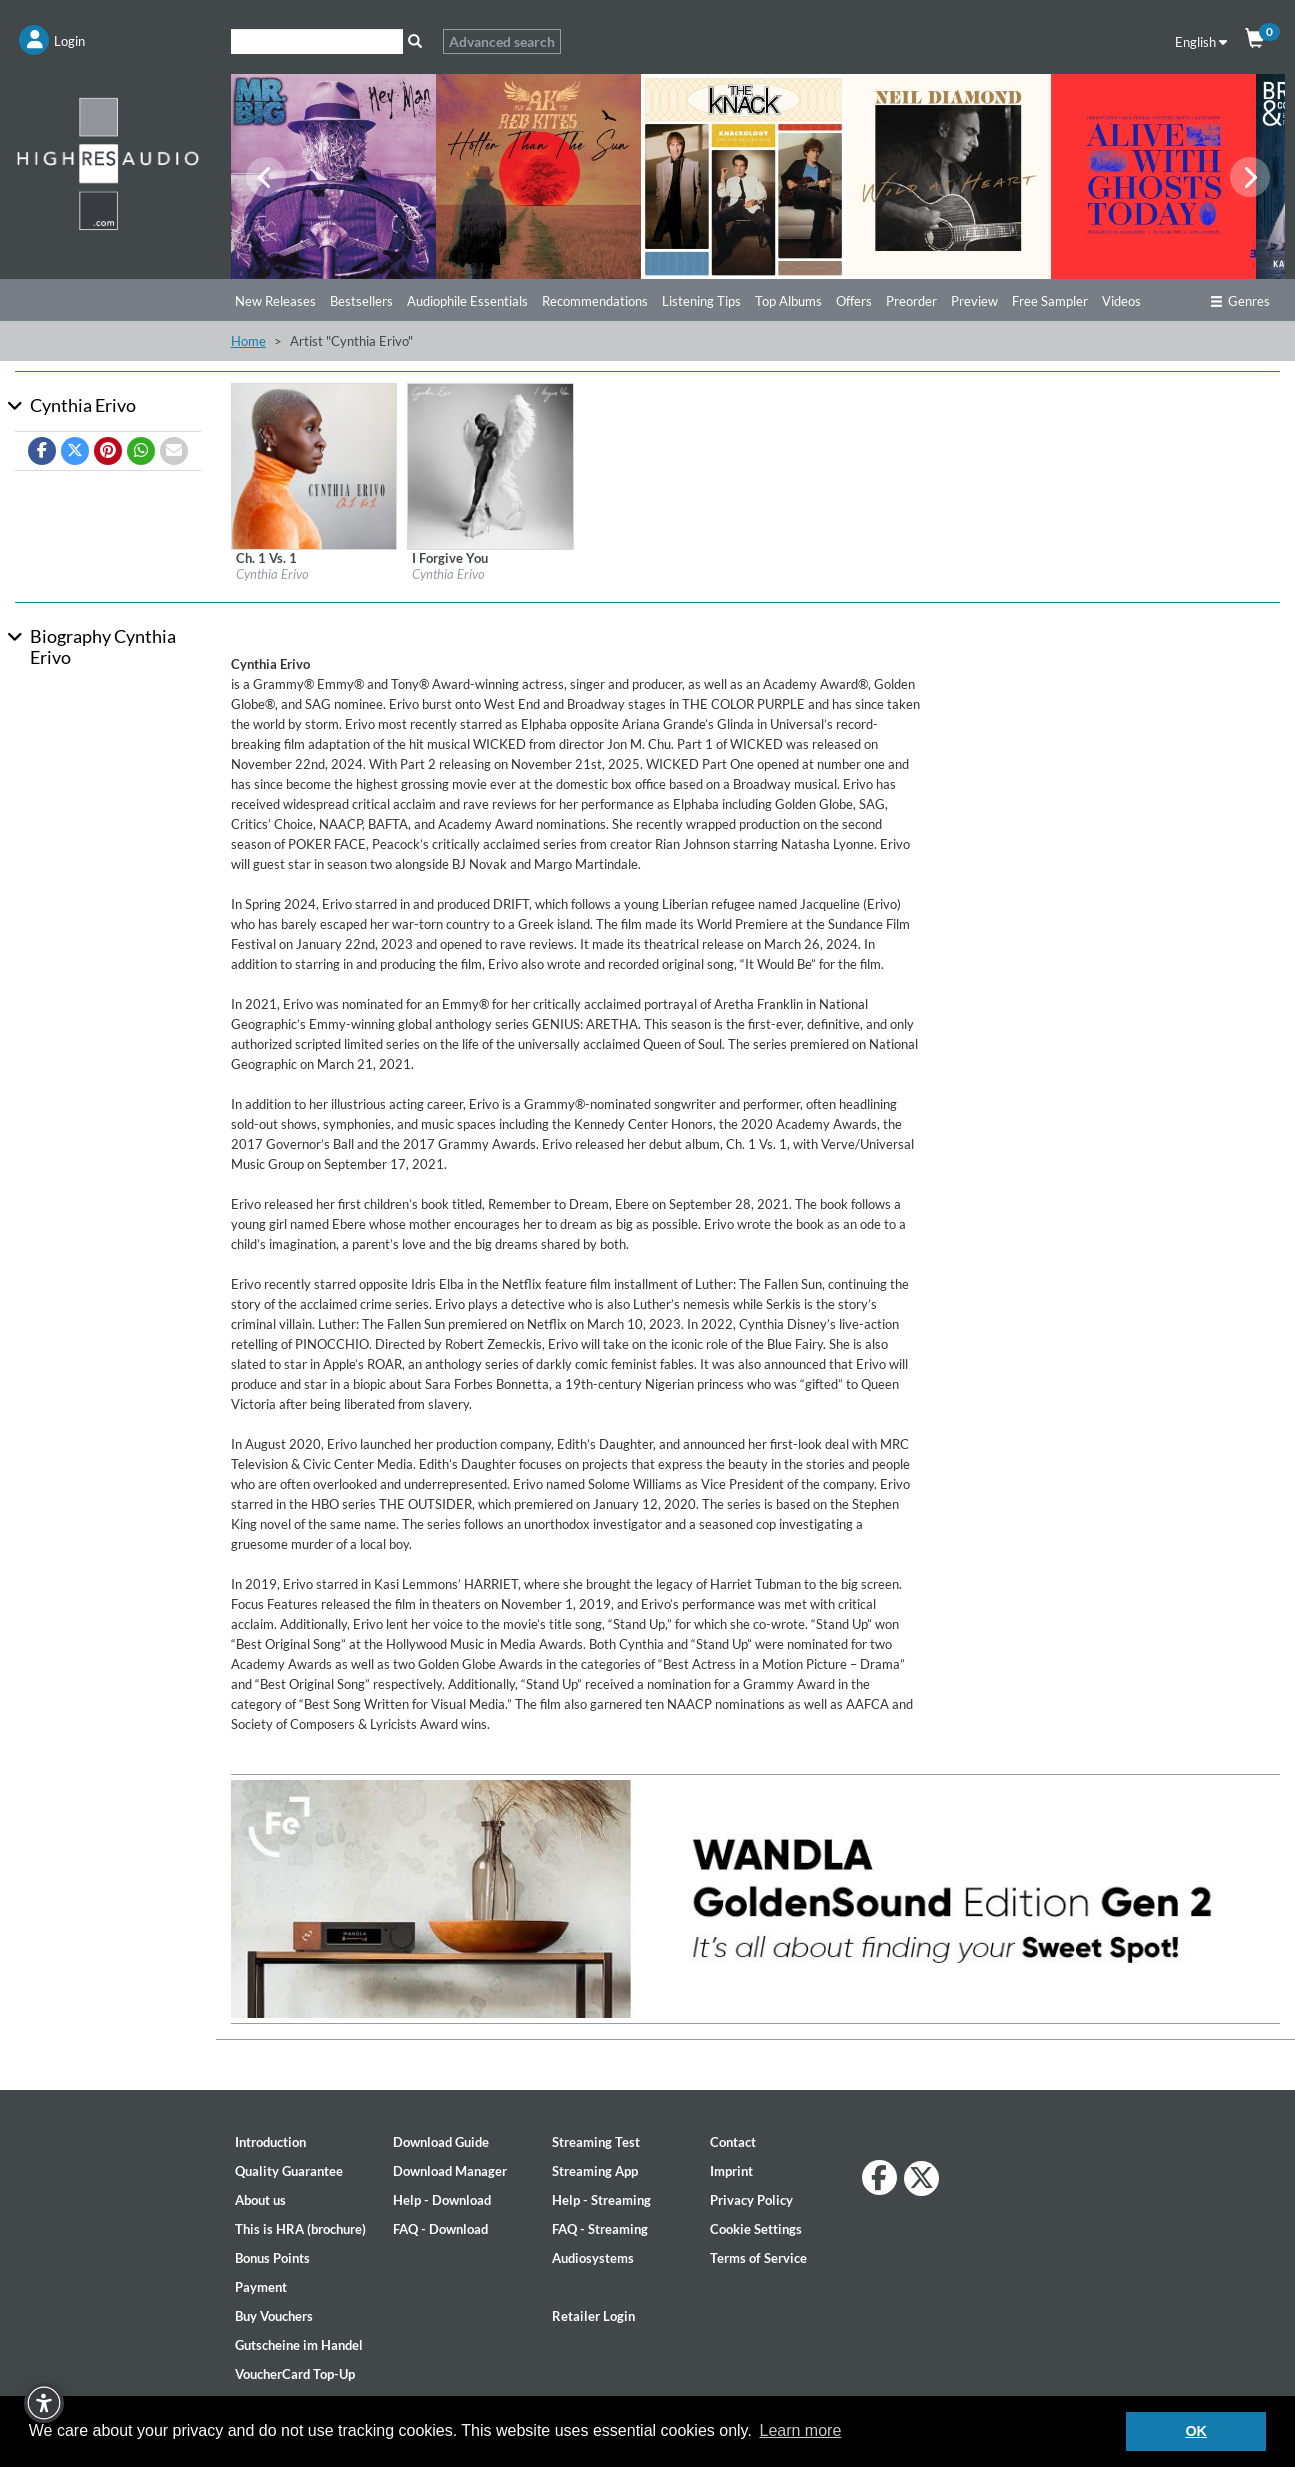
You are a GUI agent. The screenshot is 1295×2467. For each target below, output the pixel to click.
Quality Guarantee (289, 2171)
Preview (974, 301)
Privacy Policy (751, 2200)
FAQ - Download (440, 2229)
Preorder (911, 301)
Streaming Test (596, 2142)
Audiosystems (593, 2258)
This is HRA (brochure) (300, 2229)
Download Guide (441, 2142)
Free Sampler (1050, 301)
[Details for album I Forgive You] (490, 465)
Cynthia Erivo (272, 574)
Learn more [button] (800, 2430)
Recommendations (595, 301)
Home (248, 341)
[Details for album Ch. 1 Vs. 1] (314, 465)
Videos (1121, 301)
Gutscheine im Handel (299, 2345)
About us (260, 2200)
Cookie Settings (756, 2229)
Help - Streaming (601, 2200)
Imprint (731, 2171)
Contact (733, 2142)
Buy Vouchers (274, 2316)
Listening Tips (701, 301)
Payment (261, 2287)
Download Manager (450, 2171)
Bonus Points (272, 2258)
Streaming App (595, 2171)
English (1201, 42)
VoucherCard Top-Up (295, 2374)
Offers (854, 301)
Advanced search (502, 41)
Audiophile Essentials (467, 301)
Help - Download (442, 2200)
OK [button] (1196, 2431)
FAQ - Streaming (600, 2229)
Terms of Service (758, 2258)
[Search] (317, 41)
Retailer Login (593, 2316)
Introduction (270, 2142)
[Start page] (108, 163)
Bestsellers (361, 301)
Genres (1240, 301)
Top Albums (788, 301)
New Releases (275, 301)
